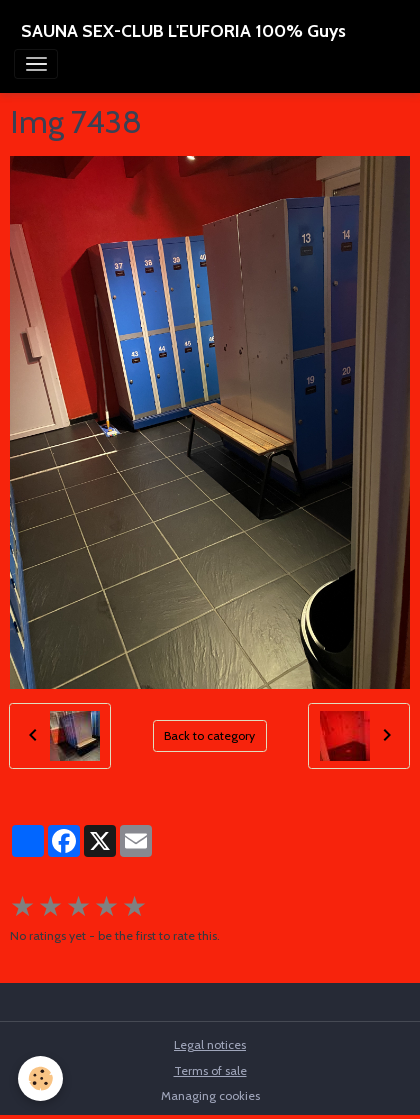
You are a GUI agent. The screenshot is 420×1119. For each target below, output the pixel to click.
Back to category (209, 735)
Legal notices (210, 1044)
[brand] (183, 31)
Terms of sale (210, 1070)
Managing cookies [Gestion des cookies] (210, 1095)
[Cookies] (40, 1078)
